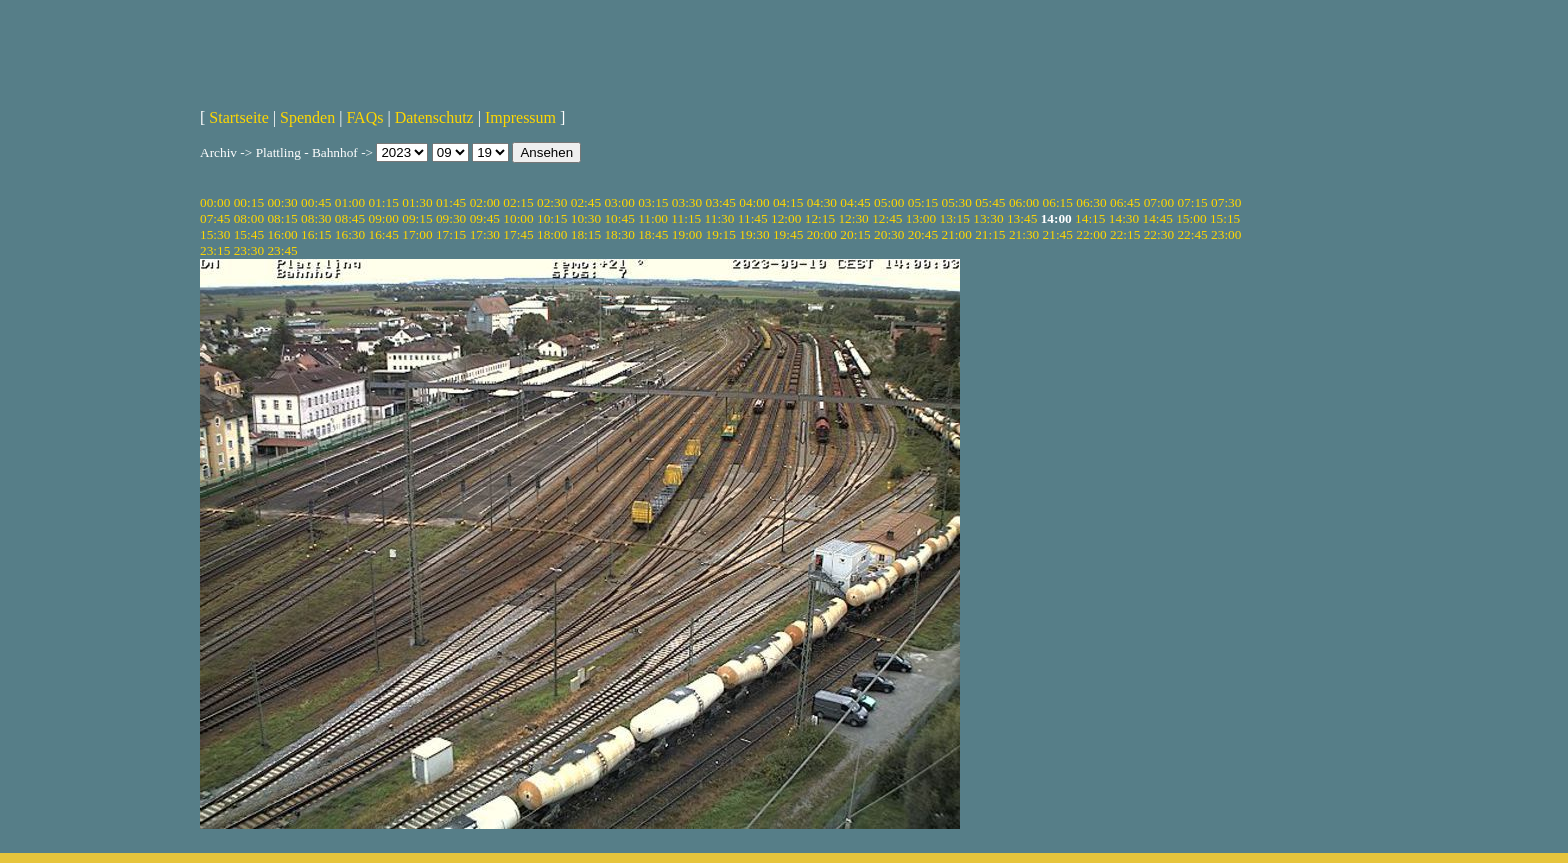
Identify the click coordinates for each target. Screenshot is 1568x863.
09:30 (451, 218)
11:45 (753, 218)
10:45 (619, 218)
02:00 (485, 202)
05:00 (889, 202)
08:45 (350, 218)
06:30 (1091, 202)
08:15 (282, 218)
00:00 (215, 202)
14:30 (1124, 218)
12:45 (887, 218)
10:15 (552, 218)
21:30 (1024, 234)
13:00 (921, 218)
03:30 (687, 202)
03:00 (619, 202)
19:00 (687, 234)
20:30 (889, 234)
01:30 (417, 202)
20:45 (923, 234)
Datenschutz (434, 117)
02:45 (586, 202)
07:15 (1192, 202)
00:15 (249, 202)
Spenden (307, 117)
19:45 (788, 234)
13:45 (1022, 218)
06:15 (1058, 202)
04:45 (855, 202)
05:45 (990, 202)
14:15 (1090, 218)
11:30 (720, 218)
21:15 (990, 234)
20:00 (822, 234)
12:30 (853, 218)
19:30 (754, 234)
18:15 (586, 234)
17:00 (417, 234)
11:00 (653, 218)
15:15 (1225, 218)
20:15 (855, 234)
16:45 (384, 234)
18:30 (619, 234)
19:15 (721, 234)
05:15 (923, 202)
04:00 (754, 202)
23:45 (282, 250)
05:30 (956, 202)
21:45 (1058, 234)
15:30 (215, 234)
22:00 (1091, 234)
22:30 (1159, 234)
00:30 (282, 202)
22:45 (1192, 234)
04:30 (822, 202)
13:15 (955, 218)
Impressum (520, 117)
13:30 (988, 218)
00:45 (316, 202)
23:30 (249, 250)
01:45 (451, 202)
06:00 (1024, 202)
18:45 (653, 234)
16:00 (282, 234)
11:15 (686, 218)
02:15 (518, 202)
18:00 (552, 234)
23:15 (215, 250)
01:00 (350, 202)
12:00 (786, 218)
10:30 (586, 218)
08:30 (316, 218)
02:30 (552, 202)
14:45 (1158, 218)
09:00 (384, 218)
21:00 (956, 234)
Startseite (239, 117)
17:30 (485, 234)
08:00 (249, 218)
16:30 (350, 234)
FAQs (364, 117)
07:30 (1226, 202)
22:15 (1125, 234)
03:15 (653, 202)
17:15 (451, 234)
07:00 (1159, 202)
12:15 (820, 218)
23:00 (1226, 234)
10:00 (518, 218)
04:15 (788, 202)
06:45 (1125, 202)
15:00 (1191, 218)
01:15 (384, 202)
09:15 (417, 218)
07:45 (215, 218)
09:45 (485, 218)
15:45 (249, 234)
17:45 (518, 234)
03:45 (721, 202)
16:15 (316, 234)
